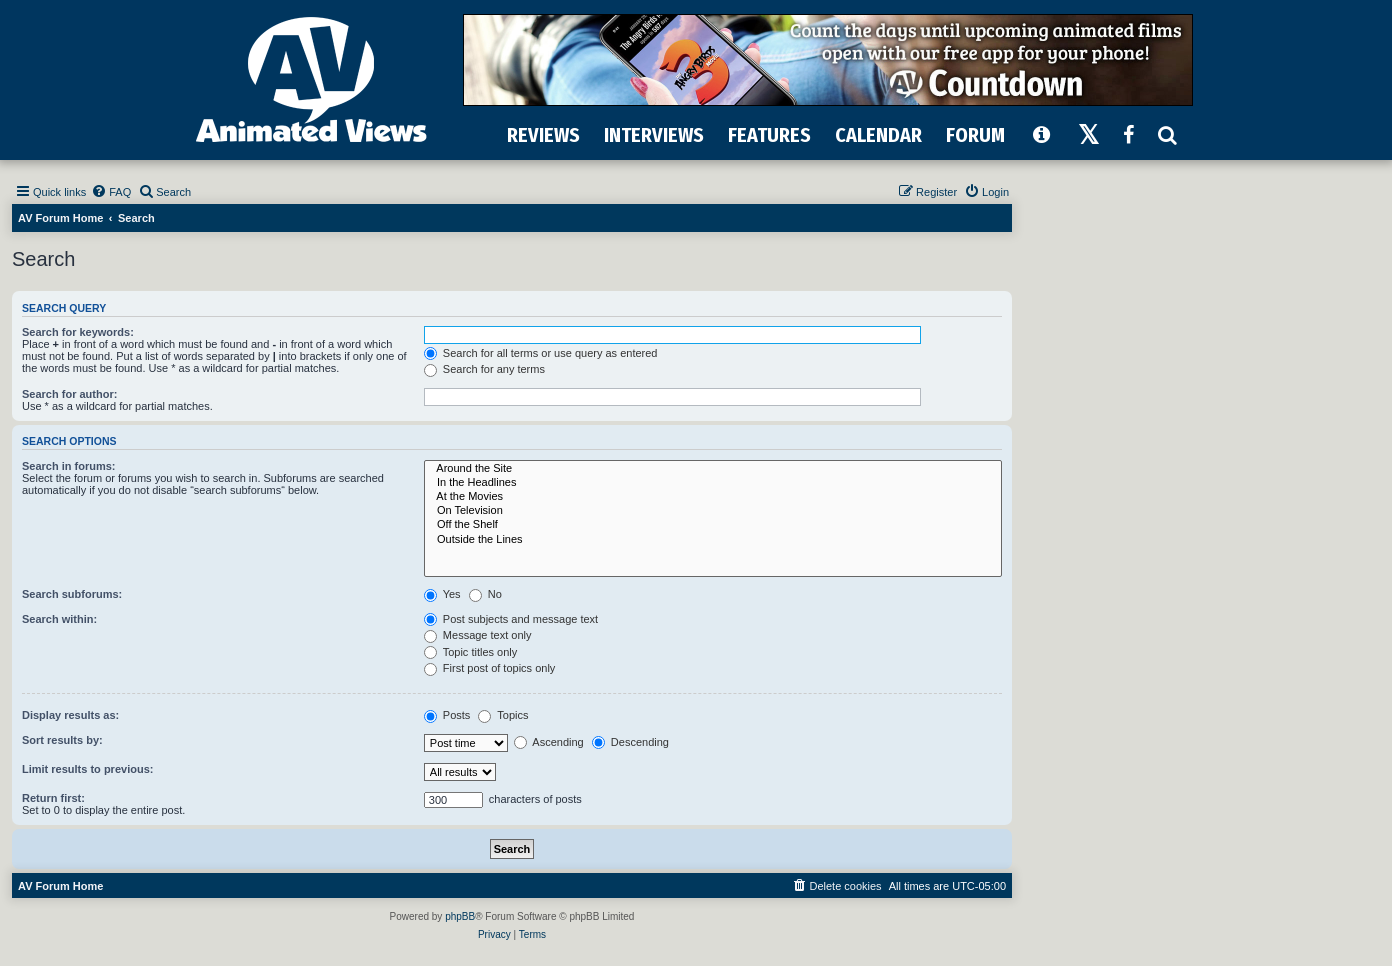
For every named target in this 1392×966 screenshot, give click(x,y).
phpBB (460, 916)
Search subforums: (72, 594)
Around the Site (713, 469)
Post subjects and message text (511, 619)
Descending (630, 742)
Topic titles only (470, 652)
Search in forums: (69, 466)
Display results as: (70, 715)
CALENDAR (878, 135)
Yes (442, 594)
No (485, 594)
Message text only (478, 635)
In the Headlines (713, 483)
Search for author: (69, 394)
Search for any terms (484, 369)
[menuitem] (111, 192)
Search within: (59, 619)
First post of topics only (490, 668)
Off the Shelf (713, 525)
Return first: (53, 798)
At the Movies (713, 497)
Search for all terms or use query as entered (541, 353)
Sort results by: (62, 740)
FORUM (975, 135)
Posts (447, 715)
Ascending (549, 742)
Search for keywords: (78, 332)
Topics (503, 715)
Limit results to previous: (87, 769)
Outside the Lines (713, 540)
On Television (713, 511)
